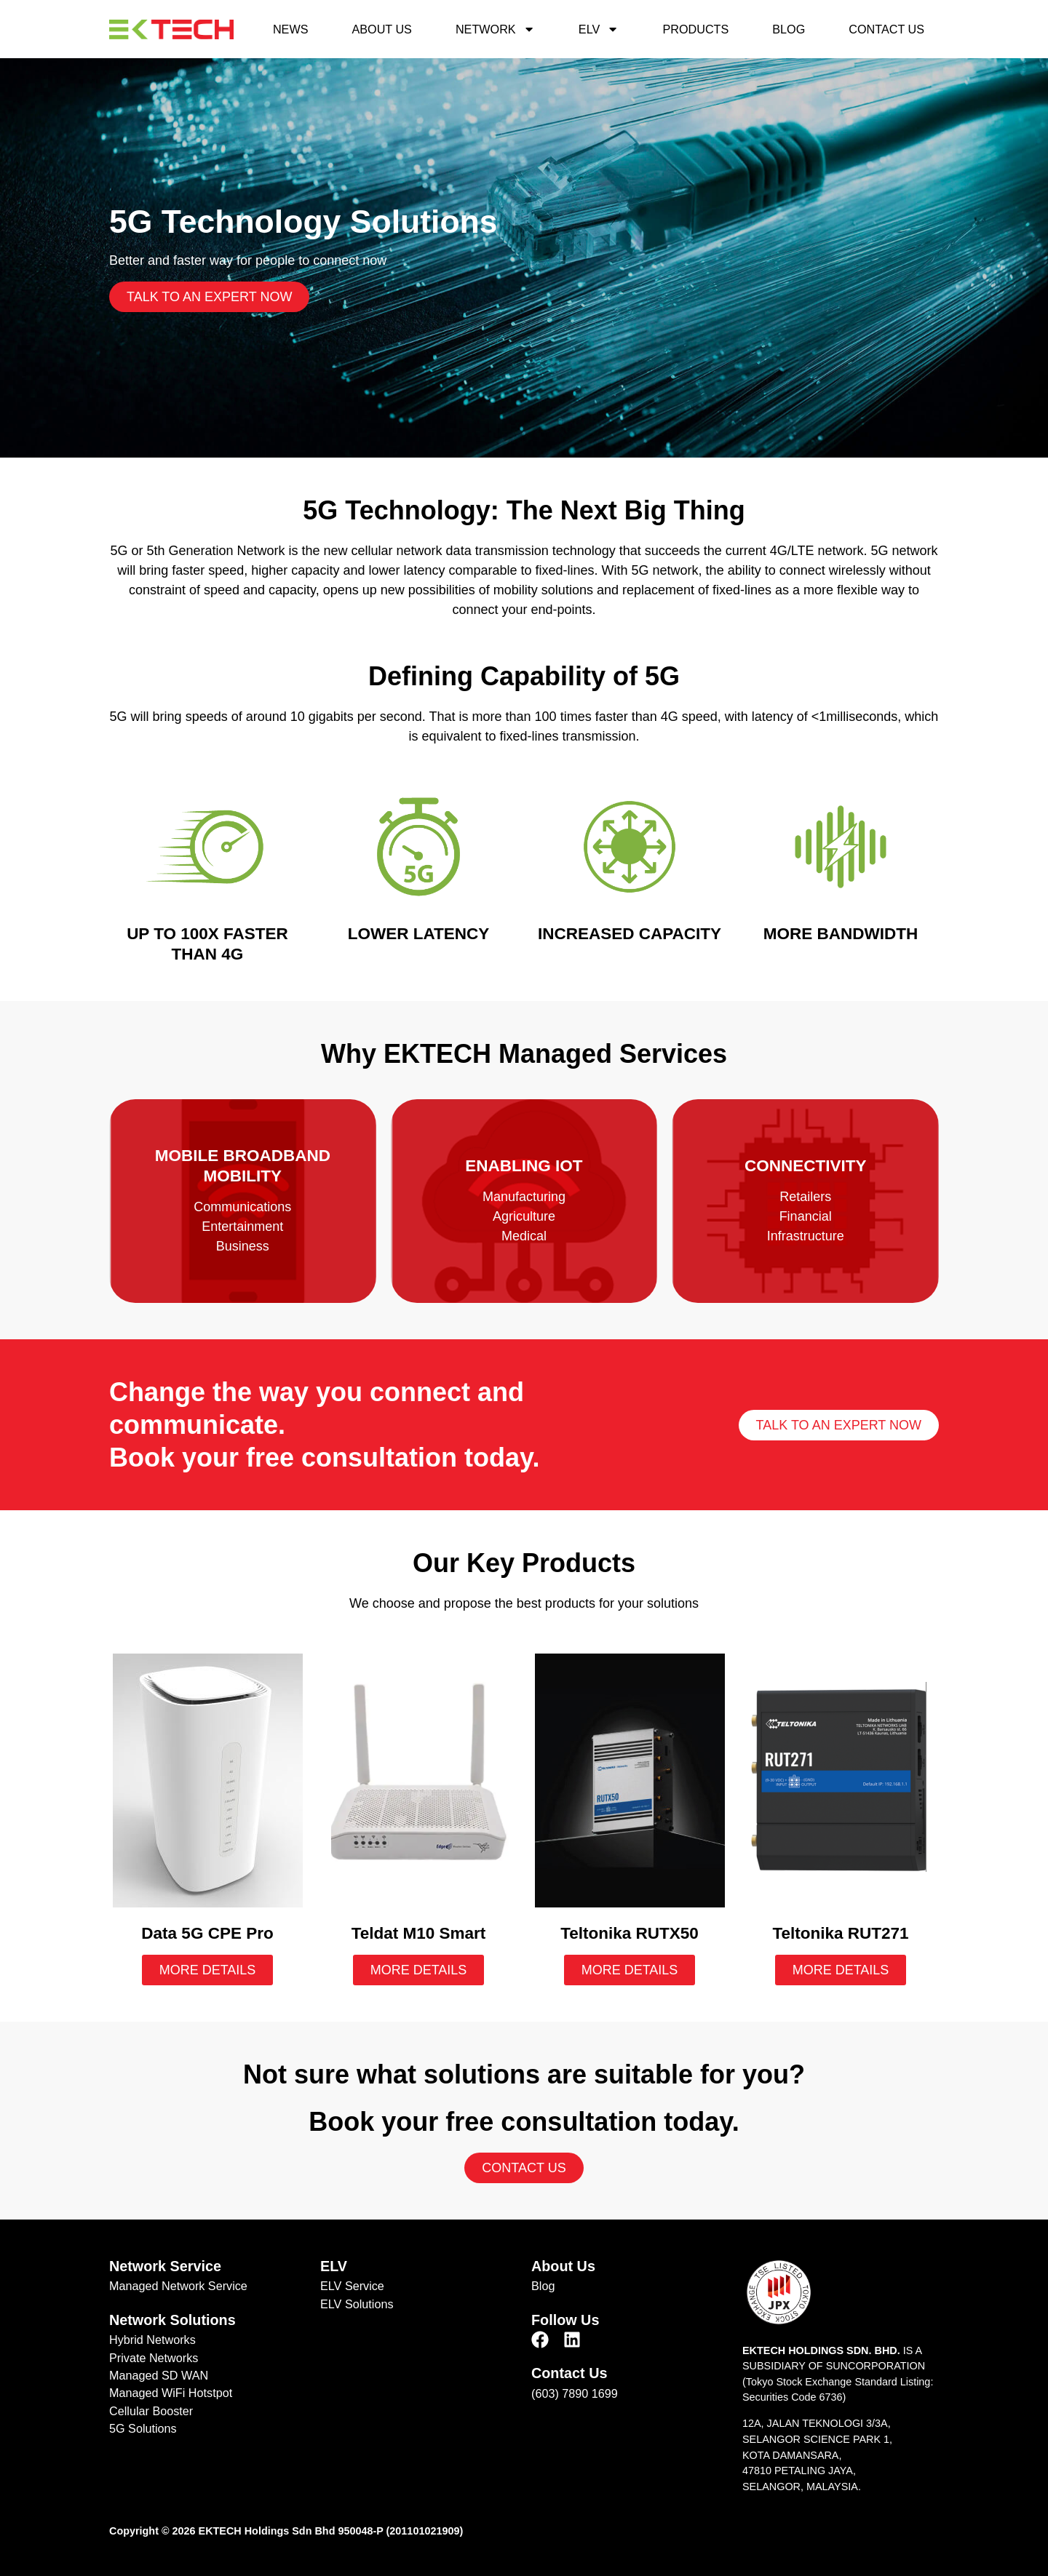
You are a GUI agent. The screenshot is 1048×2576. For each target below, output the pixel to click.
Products (695, 29)
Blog (788, 29)
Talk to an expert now (209, 297)
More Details (207, 1970)
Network (495, 29)
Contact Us (886, 29)
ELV (599, 29)
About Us (381, 29)
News (291, 29)
